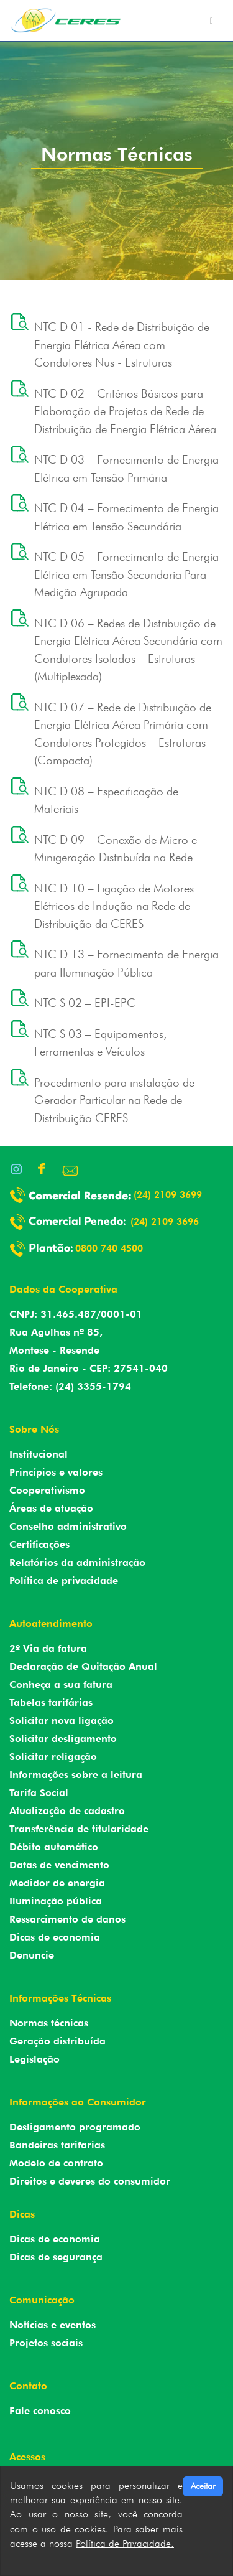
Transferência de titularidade (78, 1829)
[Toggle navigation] (211, 20)
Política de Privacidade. (125, 2543)
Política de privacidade (63, 1580)
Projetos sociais (46, 2343)
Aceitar (203, 2486)
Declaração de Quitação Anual (83, 1666)
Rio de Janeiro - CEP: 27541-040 (88, 1368)
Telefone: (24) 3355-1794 (70, 1386)
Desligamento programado (74, 2127)
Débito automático (53, 1847)
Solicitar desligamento (63, 1739)
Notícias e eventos (52, 2325)
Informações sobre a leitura (75, 1775)
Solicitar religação (53, 1757)
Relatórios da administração (77, 1562)
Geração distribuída (57, 2041)
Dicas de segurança (56, 2257)
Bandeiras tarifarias (57, 2145)
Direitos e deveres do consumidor (89, 2181)
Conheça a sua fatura (60, 1684)
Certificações (39, 1544)
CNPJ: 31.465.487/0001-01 (75, 1314)
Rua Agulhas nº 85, (56, 1332)
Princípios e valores (56, 1472)
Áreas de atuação (51, 1508)
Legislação (34, 2059)
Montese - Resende (54, 1350)
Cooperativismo (47, 1490)
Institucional (38, 1454)
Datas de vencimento (59, 1865)
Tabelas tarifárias (51, 1702)
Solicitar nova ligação (61, 1720)
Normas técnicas (48, 2023)
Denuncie (31, 1955)
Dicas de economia (54, 1937)
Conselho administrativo (68, 1526)
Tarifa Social (38, 1793)
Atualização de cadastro (67, 1811)
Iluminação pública (55, 1901)
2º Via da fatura (48, 1648)
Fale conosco (40, 2411)
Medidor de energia (57, 1883)
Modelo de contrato (56, 2163)
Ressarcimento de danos (67, 1919)
